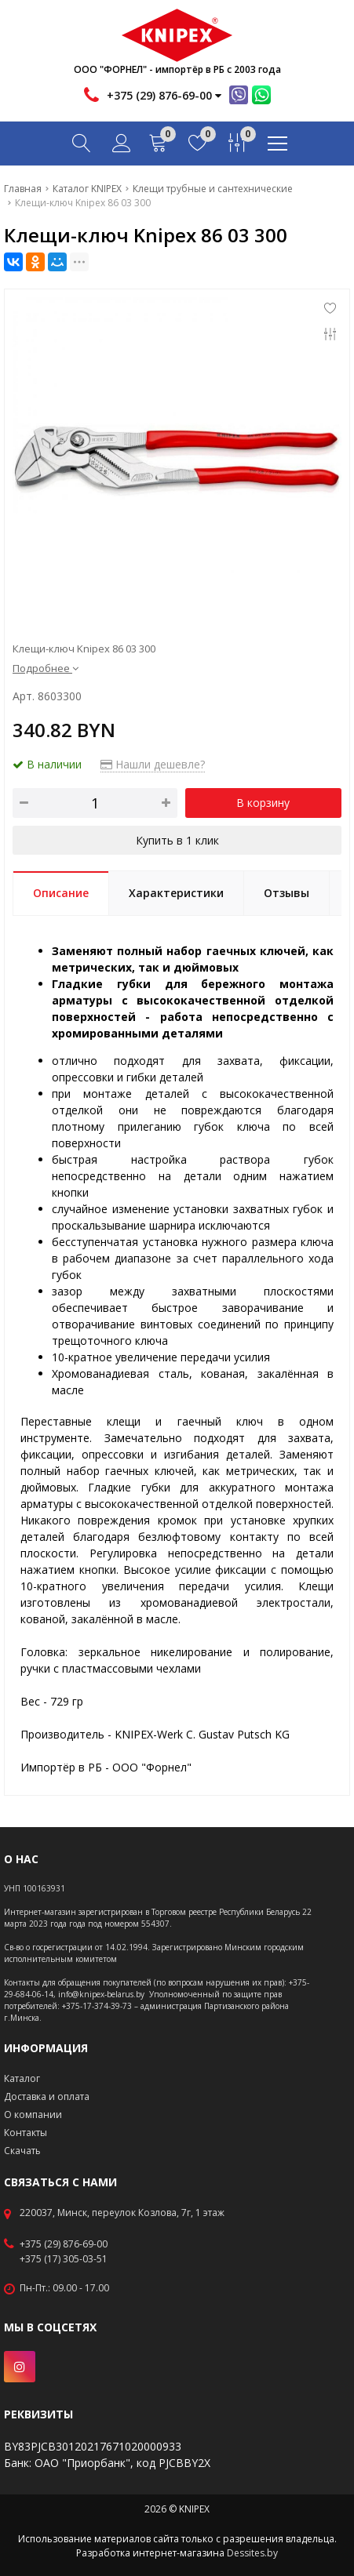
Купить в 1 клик (177, 840)
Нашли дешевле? (152, 764)
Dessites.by (252, 2553)
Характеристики (176, 892)
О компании (33, 2114)
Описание (61, 892)
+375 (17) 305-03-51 (64, 2259)
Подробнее (45, 668)
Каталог (22, 2078)
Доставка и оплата (46, 2096)
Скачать (22, 2150)
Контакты (25, 2132)
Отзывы (286, 892)
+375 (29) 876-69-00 (64, 2244)
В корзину (263, 802)
